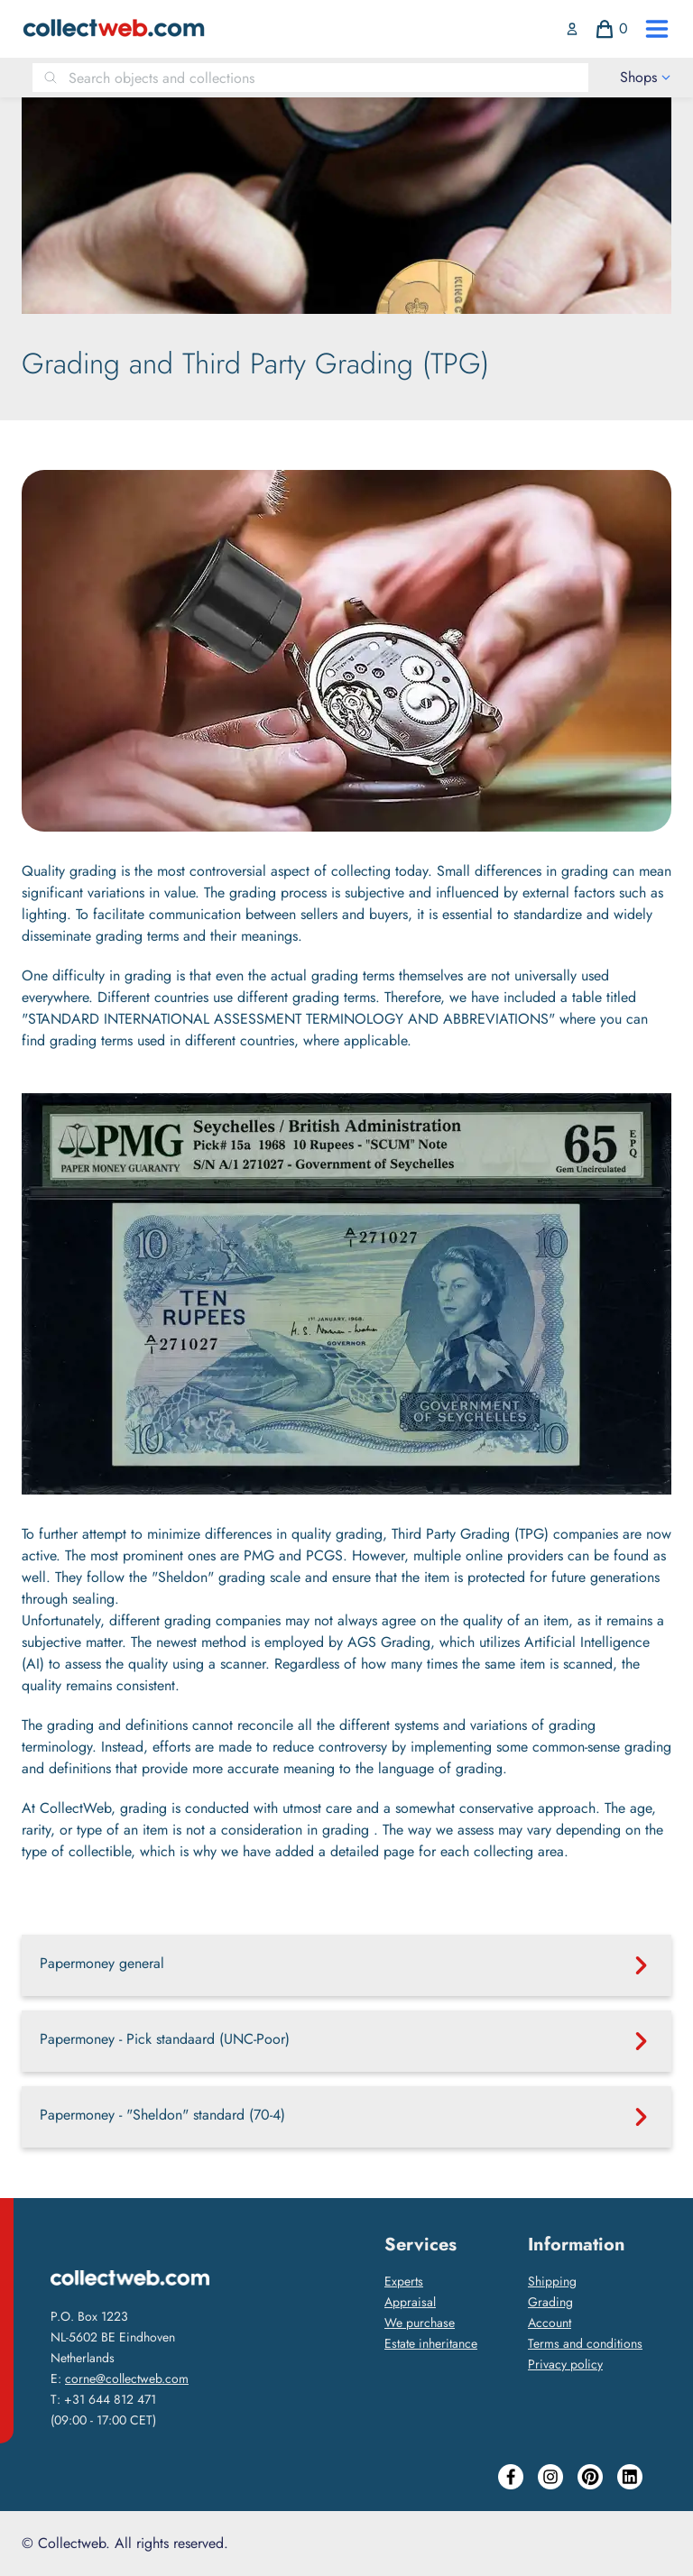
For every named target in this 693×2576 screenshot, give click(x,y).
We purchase (419, 2323)
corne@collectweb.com (127, 2378)
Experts (403, 2281)
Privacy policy (565, 2364)
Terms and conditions (585, 2343)
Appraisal (410, 2302)
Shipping (552, 2281)
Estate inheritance (430, 2343)
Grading (550, 2302)
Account (549, 2323)
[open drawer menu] (656, 28)
